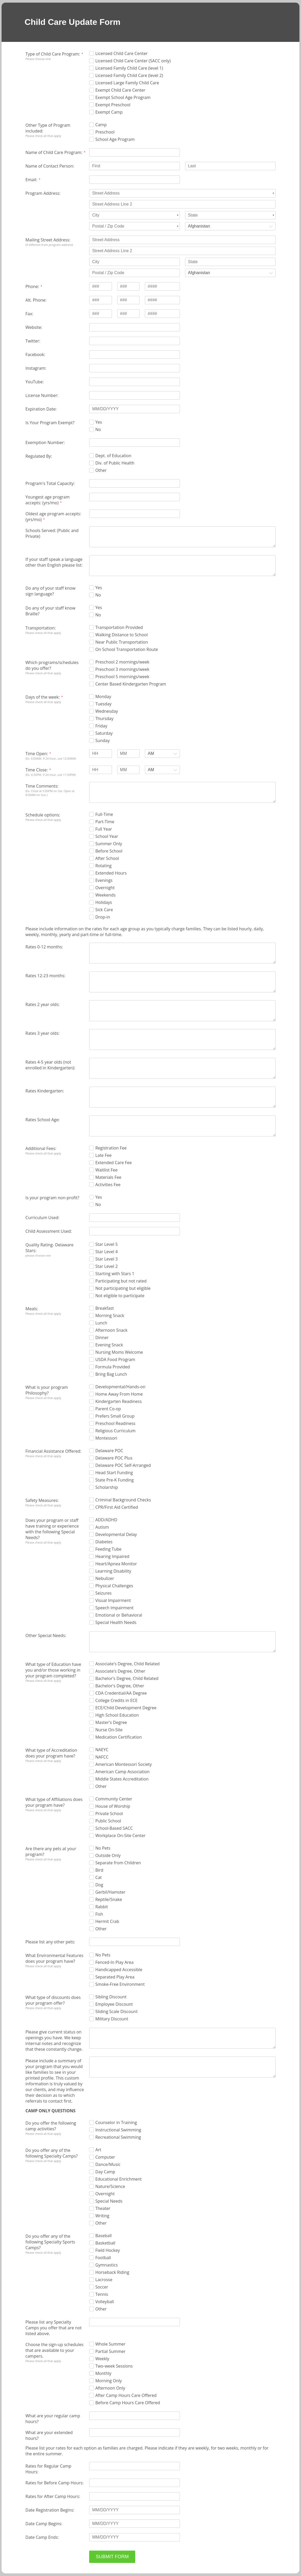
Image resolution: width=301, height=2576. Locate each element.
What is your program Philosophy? (46, 1390)
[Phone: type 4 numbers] (162, 286)
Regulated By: (38, 456)
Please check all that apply (43, 136)
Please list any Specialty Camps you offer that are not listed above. (53, 2327)
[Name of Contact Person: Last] (230, 166)
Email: (31, 180)
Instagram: (35, 368)
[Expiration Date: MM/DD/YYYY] (134, 409)
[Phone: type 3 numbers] (100, 286)
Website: (33, 327)
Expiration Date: (40, 409)
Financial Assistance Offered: (53, 1451)
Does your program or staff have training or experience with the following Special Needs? (52, 1528)
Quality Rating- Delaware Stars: (49, 1247)
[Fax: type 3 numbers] (100, 313)
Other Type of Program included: (47, 128)
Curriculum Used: (42, 1217)
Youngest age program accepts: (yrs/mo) (47, 500)
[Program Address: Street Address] (182, 193)
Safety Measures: (42, 1500)
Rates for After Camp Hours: (52, 2496)
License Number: (41, 395)
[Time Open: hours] (100, 753)
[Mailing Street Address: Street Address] (182, 240)
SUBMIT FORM (112, 2556)
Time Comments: (41, 786)
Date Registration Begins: (49, 2510)
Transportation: (40, 628)
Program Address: (42, 193)
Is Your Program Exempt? (50, 422)
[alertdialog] (150, 22)
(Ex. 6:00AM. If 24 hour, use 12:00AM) (50, 758)
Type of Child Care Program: (52, 54)
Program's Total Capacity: (50, 483)
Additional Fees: (40, 1148)
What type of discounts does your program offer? (53, 2000)
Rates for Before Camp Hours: (54, 2483)
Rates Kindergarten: (44, 1091)
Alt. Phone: (35, 300)
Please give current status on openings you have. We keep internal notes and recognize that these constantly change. (54, 2040)
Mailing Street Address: (47, 240)
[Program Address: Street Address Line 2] (182, 204)
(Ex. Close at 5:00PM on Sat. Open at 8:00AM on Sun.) (50, 793)
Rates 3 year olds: (42, 1033)
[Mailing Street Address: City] (134, 262)
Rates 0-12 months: (44, 947)
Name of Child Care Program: (53, 152)
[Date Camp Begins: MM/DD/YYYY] (134, 2523)
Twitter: (32, 341)
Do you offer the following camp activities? (50, 2126)
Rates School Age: (42, 1120)
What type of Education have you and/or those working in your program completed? (53, 1670)
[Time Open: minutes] (128, 753)
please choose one (38, 1255)
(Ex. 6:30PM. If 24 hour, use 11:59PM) (50, 775)
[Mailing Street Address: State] (230, 262)
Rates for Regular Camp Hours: (48, 2469)
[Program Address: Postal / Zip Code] (134, 226)
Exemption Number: (45, 442)
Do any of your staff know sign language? (50, 591)
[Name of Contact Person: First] (134, 166)
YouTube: (34, 382)
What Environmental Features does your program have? (54, 1958)
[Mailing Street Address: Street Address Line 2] (182, 251)
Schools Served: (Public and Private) (51, 533)
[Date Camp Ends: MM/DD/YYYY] (134, 2537)
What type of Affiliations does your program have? (53, 1802)
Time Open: (36, 753)
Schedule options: (42, 815)
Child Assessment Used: (48, 1231)
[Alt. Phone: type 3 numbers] (100, 300)
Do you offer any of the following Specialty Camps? (51, 2153)
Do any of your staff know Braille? (50, 611)
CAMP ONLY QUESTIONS (50, 2111)
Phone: (32, 286)
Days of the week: (42, 697)
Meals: (31, 1309)
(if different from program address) (49, 245)
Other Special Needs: (45, 1635)
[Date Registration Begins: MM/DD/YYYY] (134, 2510)
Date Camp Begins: (43, 2524)
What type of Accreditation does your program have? (51, 1753)
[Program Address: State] (230, 215)
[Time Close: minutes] (128, 770)
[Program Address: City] (134, 215)
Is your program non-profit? (52, 1198)
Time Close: (36, 770)
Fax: (29, 314)
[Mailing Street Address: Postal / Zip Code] (134, 273)
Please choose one (38, 59)
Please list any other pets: (50, 1942)
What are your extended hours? (48, 2435)
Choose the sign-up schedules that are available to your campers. (54, 2350)
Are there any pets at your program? (50, 1851)
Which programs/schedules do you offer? (51, 665)
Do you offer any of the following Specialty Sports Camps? (50, 2242)
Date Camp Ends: (42, 2537)
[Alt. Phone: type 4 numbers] (162, 300)
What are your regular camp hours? (52, 2418)
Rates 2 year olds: (42, 1004)
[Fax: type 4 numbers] (162, 313)
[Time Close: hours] (100, 770)
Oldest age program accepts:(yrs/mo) (53, 516)
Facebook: (35, 354)
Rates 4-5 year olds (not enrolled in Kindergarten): (50, 1065)
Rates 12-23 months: (45, 976)
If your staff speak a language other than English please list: (53, 562)
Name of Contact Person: (49, 166)
